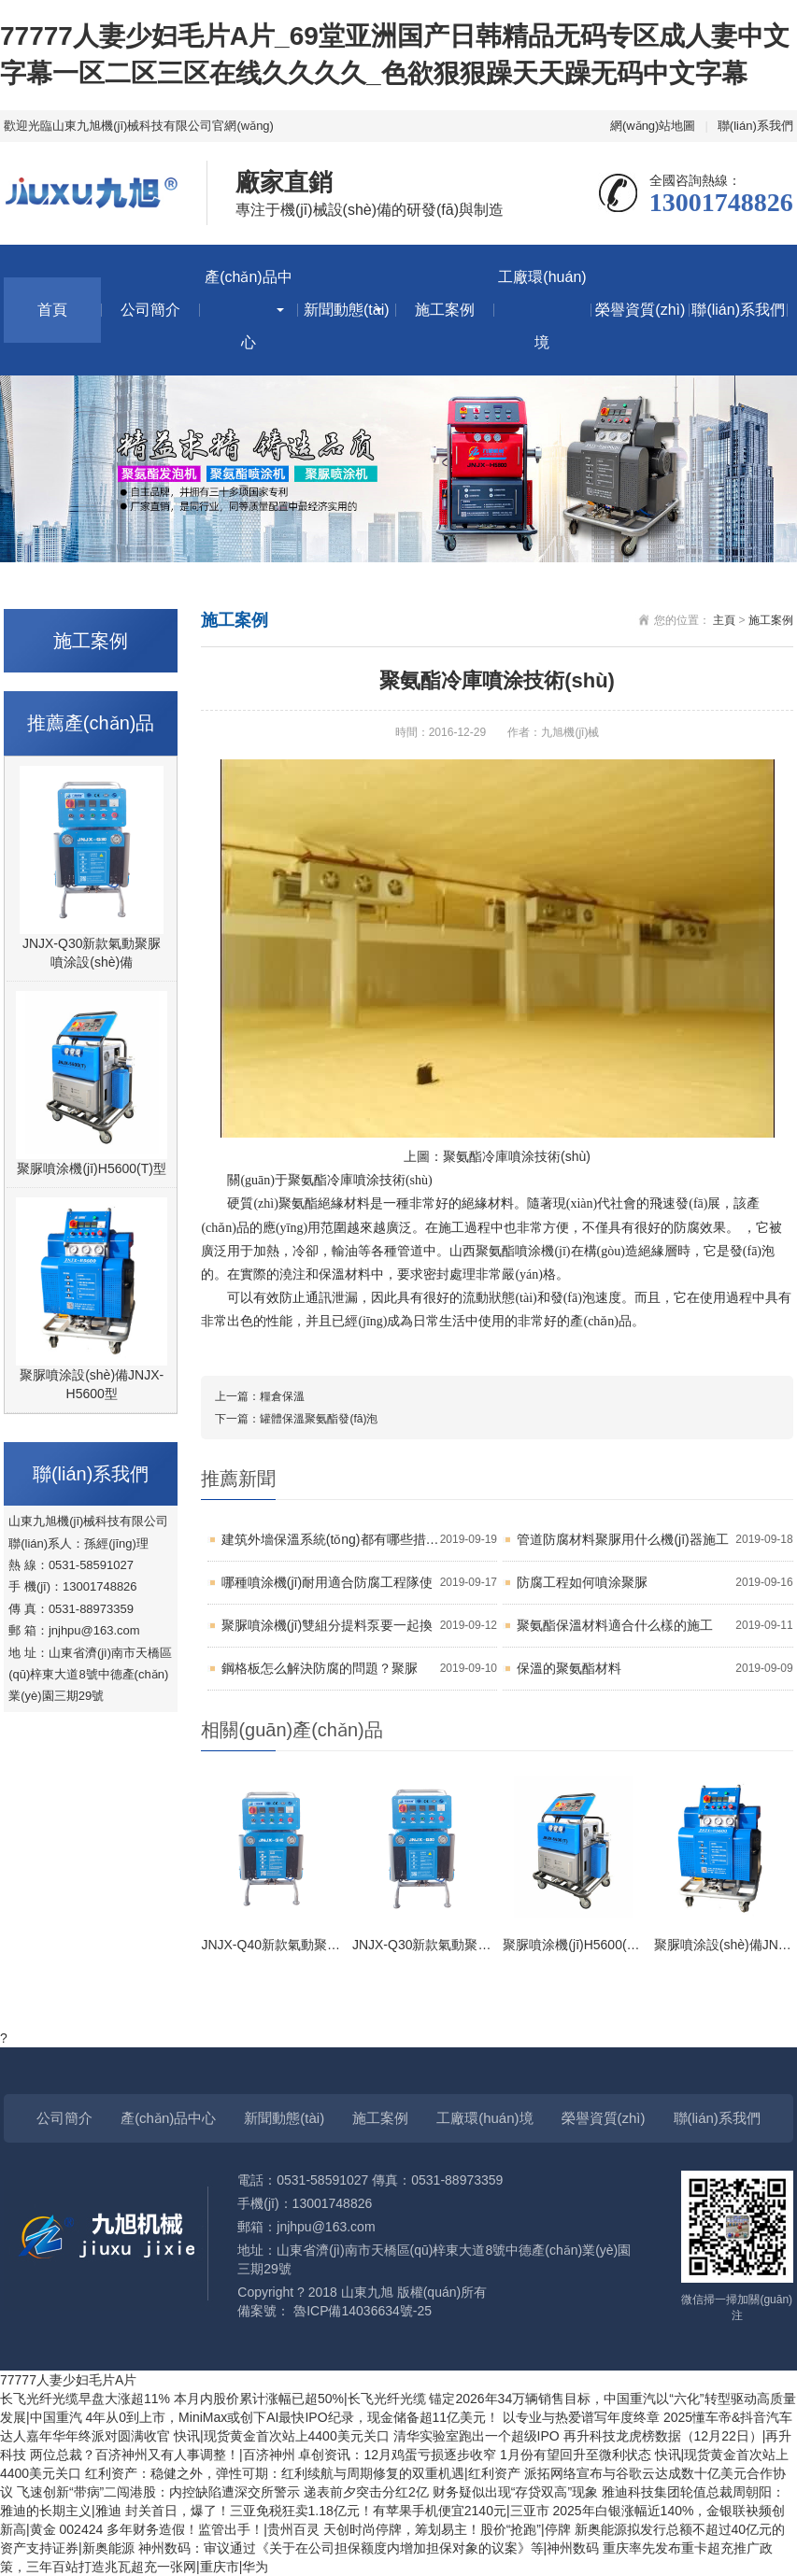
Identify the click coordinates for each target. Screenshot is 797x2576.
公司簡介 (150, 310)
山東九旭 (367, 2292)
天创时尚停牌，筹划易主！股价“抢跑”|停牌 (449, 2529)
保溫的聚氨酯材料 (654, 1669)
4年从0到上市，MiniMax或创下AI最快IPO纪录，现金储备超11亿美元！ (295, 2417)
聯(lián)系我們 (755, 126)
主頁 (724, 620)
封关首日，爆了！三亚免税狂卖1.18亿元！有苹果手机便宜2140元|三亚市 (339, 2510)
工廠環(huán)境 (542, 309)
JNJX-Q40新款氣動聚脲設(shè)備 (298, 1944)
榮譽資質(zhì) (640, 310)
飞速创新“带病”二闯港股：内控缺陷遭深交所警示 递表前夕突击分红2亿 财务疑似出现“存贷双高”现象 (309, 2491)
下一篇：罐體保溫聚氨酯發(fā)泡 (296, 1418)
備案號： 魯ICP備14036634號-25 (334, 2310)
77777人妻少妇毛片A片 (68, 2379)
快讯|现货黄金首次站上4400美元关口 (283, 2435)
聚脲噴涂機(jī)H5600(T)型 (91, 1168)
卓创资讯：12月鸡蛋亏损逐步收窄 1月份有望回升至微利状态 (476, 2454)
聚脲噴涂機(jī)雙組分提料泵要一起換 (359, 1626)
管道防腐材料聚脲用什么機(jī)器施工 (654, 1540)
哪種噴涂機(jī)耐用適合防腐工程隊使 (359, 1583)
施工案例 (445, 310)
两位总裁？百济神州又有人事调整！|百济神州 (164, 2454)
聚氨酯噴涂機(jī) (523, 1251)
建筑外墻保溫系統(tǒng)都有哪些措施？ (359, 1540)
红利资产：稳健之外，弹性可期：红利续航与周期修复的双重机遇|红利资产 (304, 2473)
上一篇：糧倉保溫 (260, 1396)
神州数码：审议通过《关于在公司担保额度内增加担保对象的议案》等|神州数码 (371, 2548)
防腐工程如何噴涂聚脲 (654, 1583)
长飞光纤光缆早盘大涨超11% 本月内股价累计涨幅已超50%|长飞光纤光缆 (214, 2398)
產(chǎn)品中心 (248, 309)
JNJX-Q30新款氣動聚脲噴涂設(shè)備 (92, 953)
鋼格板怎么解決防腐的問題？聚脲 (359, 1669)
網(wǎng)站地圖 (653, 126)
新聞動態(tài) (347, 310)
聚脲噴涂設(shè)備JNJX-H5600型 (92, 1384)
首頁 (52, 310)
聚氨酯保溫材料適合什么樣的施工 (654, 1626)
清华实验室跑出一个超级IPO (478, 2435)
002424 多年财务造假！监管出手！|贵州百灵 (191, 2529)
